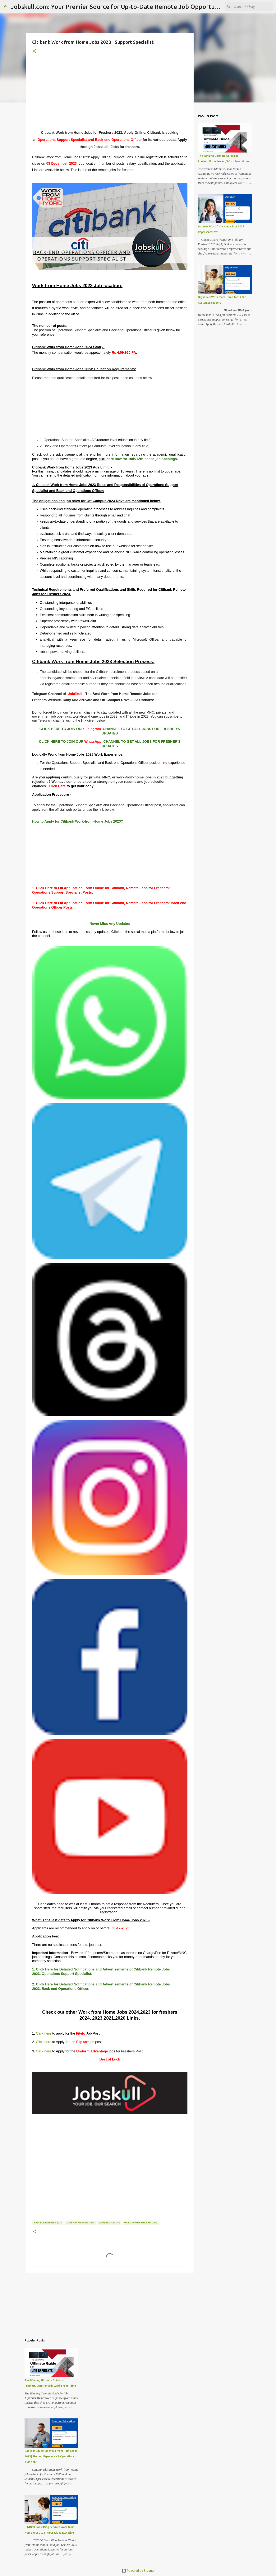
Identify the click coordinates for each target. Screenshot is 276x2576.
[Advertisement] (109, 98)
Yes (157, 19)
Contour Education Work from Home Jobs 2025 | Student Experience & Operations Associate (51, 2456)
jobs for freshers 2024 (80, 2222)
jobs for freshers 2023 (48, 2222)
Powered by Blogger (138, 2570)
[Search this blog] (253, 6)
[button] (34, 51)
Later (119, 19)
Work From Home (109, 2222)
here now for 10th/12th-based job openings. (142, 459)
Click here (43, 2033)
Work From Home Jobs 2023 (141, 2222)
